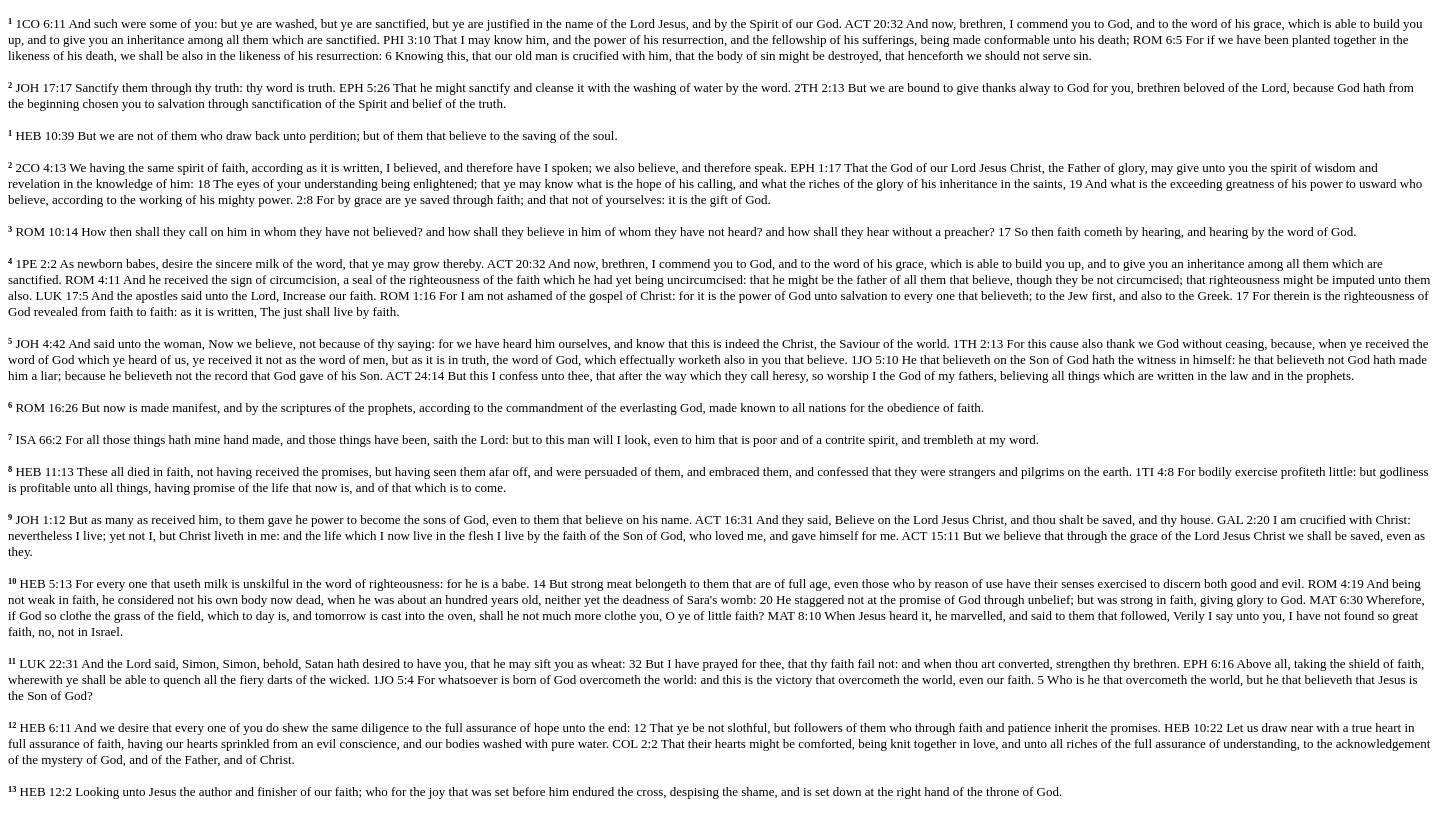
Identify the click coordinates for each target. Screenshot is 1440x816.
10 (12, 581)
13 (12, 789)
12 (12, 725)
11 (12, 661)
